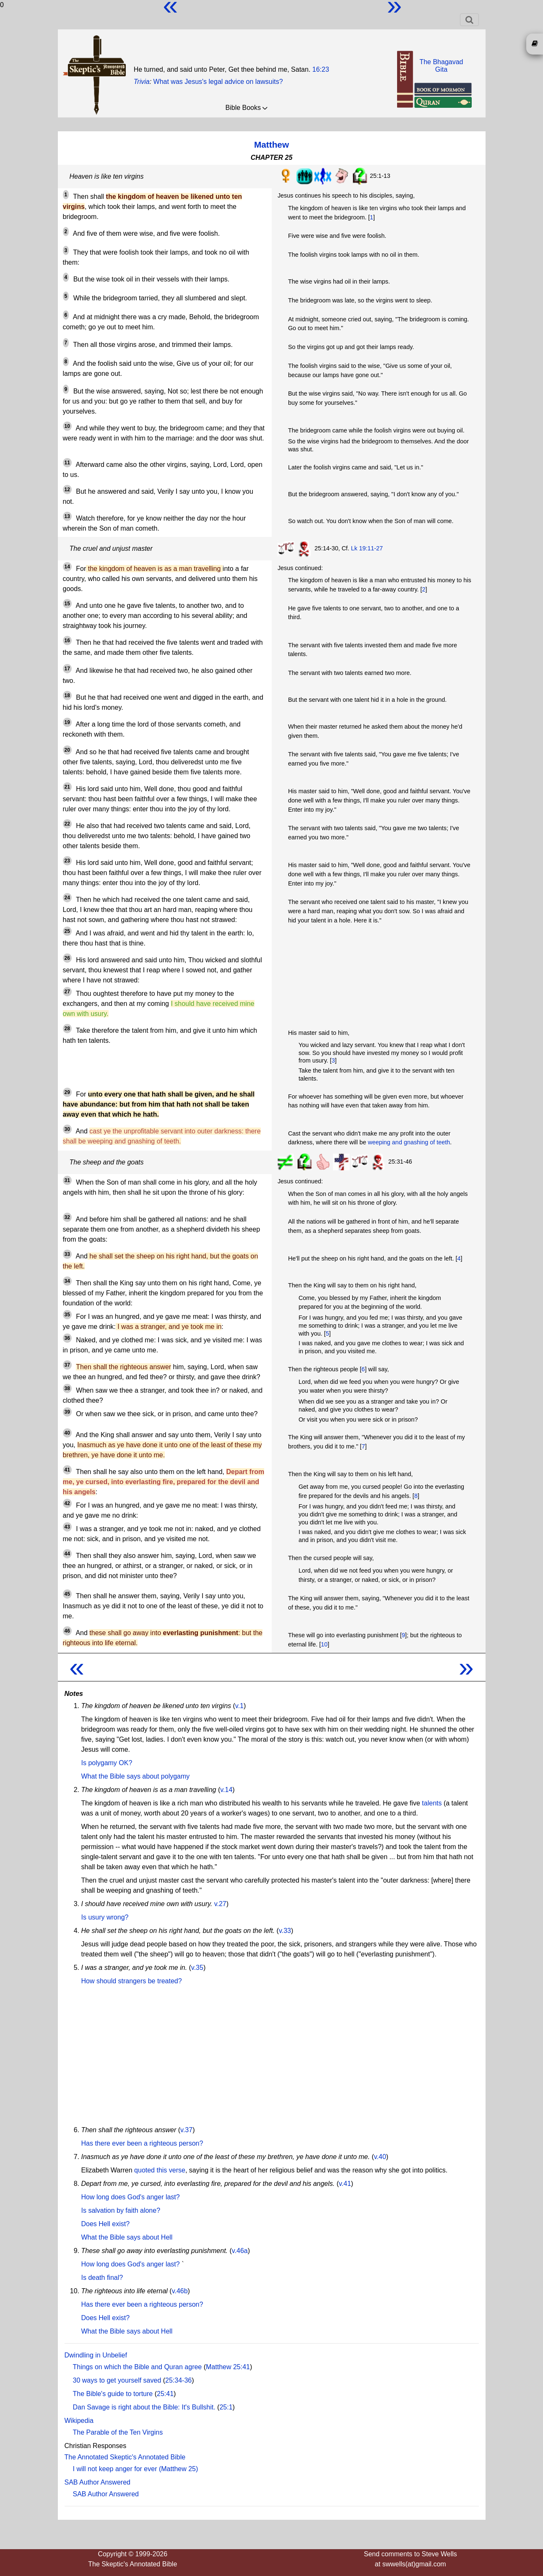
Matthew (271, 144)
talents (432, 1803)
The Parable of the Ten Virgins (118, 2432)
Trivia (142, 81)
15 (67, 604)
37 (67, 1365)
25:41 (165, 2393)
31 (67, 1180)
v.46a (240, 2250)
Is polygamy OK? (107, 1762)
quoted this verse (159, 2170)
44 (67, 1554)
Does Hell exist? (105, 2223)
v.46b (180, 2291)
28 (67, 1028)
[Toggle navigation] (469, 19)
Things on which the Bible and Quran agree (137, 2366)
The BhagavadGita (441, 65)
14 (67, 567)
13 (67, 516)
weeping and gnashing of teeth (409, 1142)
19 (67, 722)
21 (67, 787)
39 (67, 1412)
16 (67, 640)
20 (67, 750)
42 (67, 1503)
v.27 (220, 1903)
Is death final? (102, 2277)
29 (67, 1092)
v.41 (345, 2183)
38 (67, 1388)
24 (67, 898)
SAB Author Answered (97, 2482)
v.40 (380, 2156)
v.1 (239, 1705)
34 (67, 1281)
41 (67, 1470)
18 (67, 695)
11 (67, 463)
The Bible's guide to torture (113, 2393)
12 (67, 489)
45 (67, 1594)
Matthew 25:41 (228, 2366)
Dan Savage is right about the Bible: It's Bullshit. (144, 2407)
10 (67, 426)
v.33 (285, 1930)
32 (67, 1217)
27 (67, 992)
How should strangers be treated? (131, 1981)
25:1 (225, 2407)
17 (67, 669)
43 (67, 1527)
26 (67, 958)
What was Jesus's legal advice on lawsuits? (218, 81)
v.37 (186, 2129)
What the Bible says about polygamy (135, 1776)
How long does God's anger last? (130, 2197)
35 (67, 1315)
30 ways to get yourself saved (117, 2380)
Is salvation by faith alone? (121, 2210)
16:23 (320, 69)
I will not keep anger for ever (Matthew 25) (135, 2468)
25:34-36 (178, 2380)
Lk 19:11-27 (367, 547)
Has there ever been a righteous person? (142, 2143)
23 (67, 861)
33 (67, 1254)
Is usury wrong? (105, 1917)
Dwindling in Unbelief (96, 2355)
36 (67, 1338)
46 (67, 1631)
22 (67, 824)
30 (67, 1129)
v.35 (197, 1967)
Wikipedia (79, 2420)
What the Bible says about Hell (127, 2237)
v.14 (226, 1789)
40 (67, 1433)
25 (67, 931)
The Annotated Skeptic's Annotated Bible (125, 2457)
